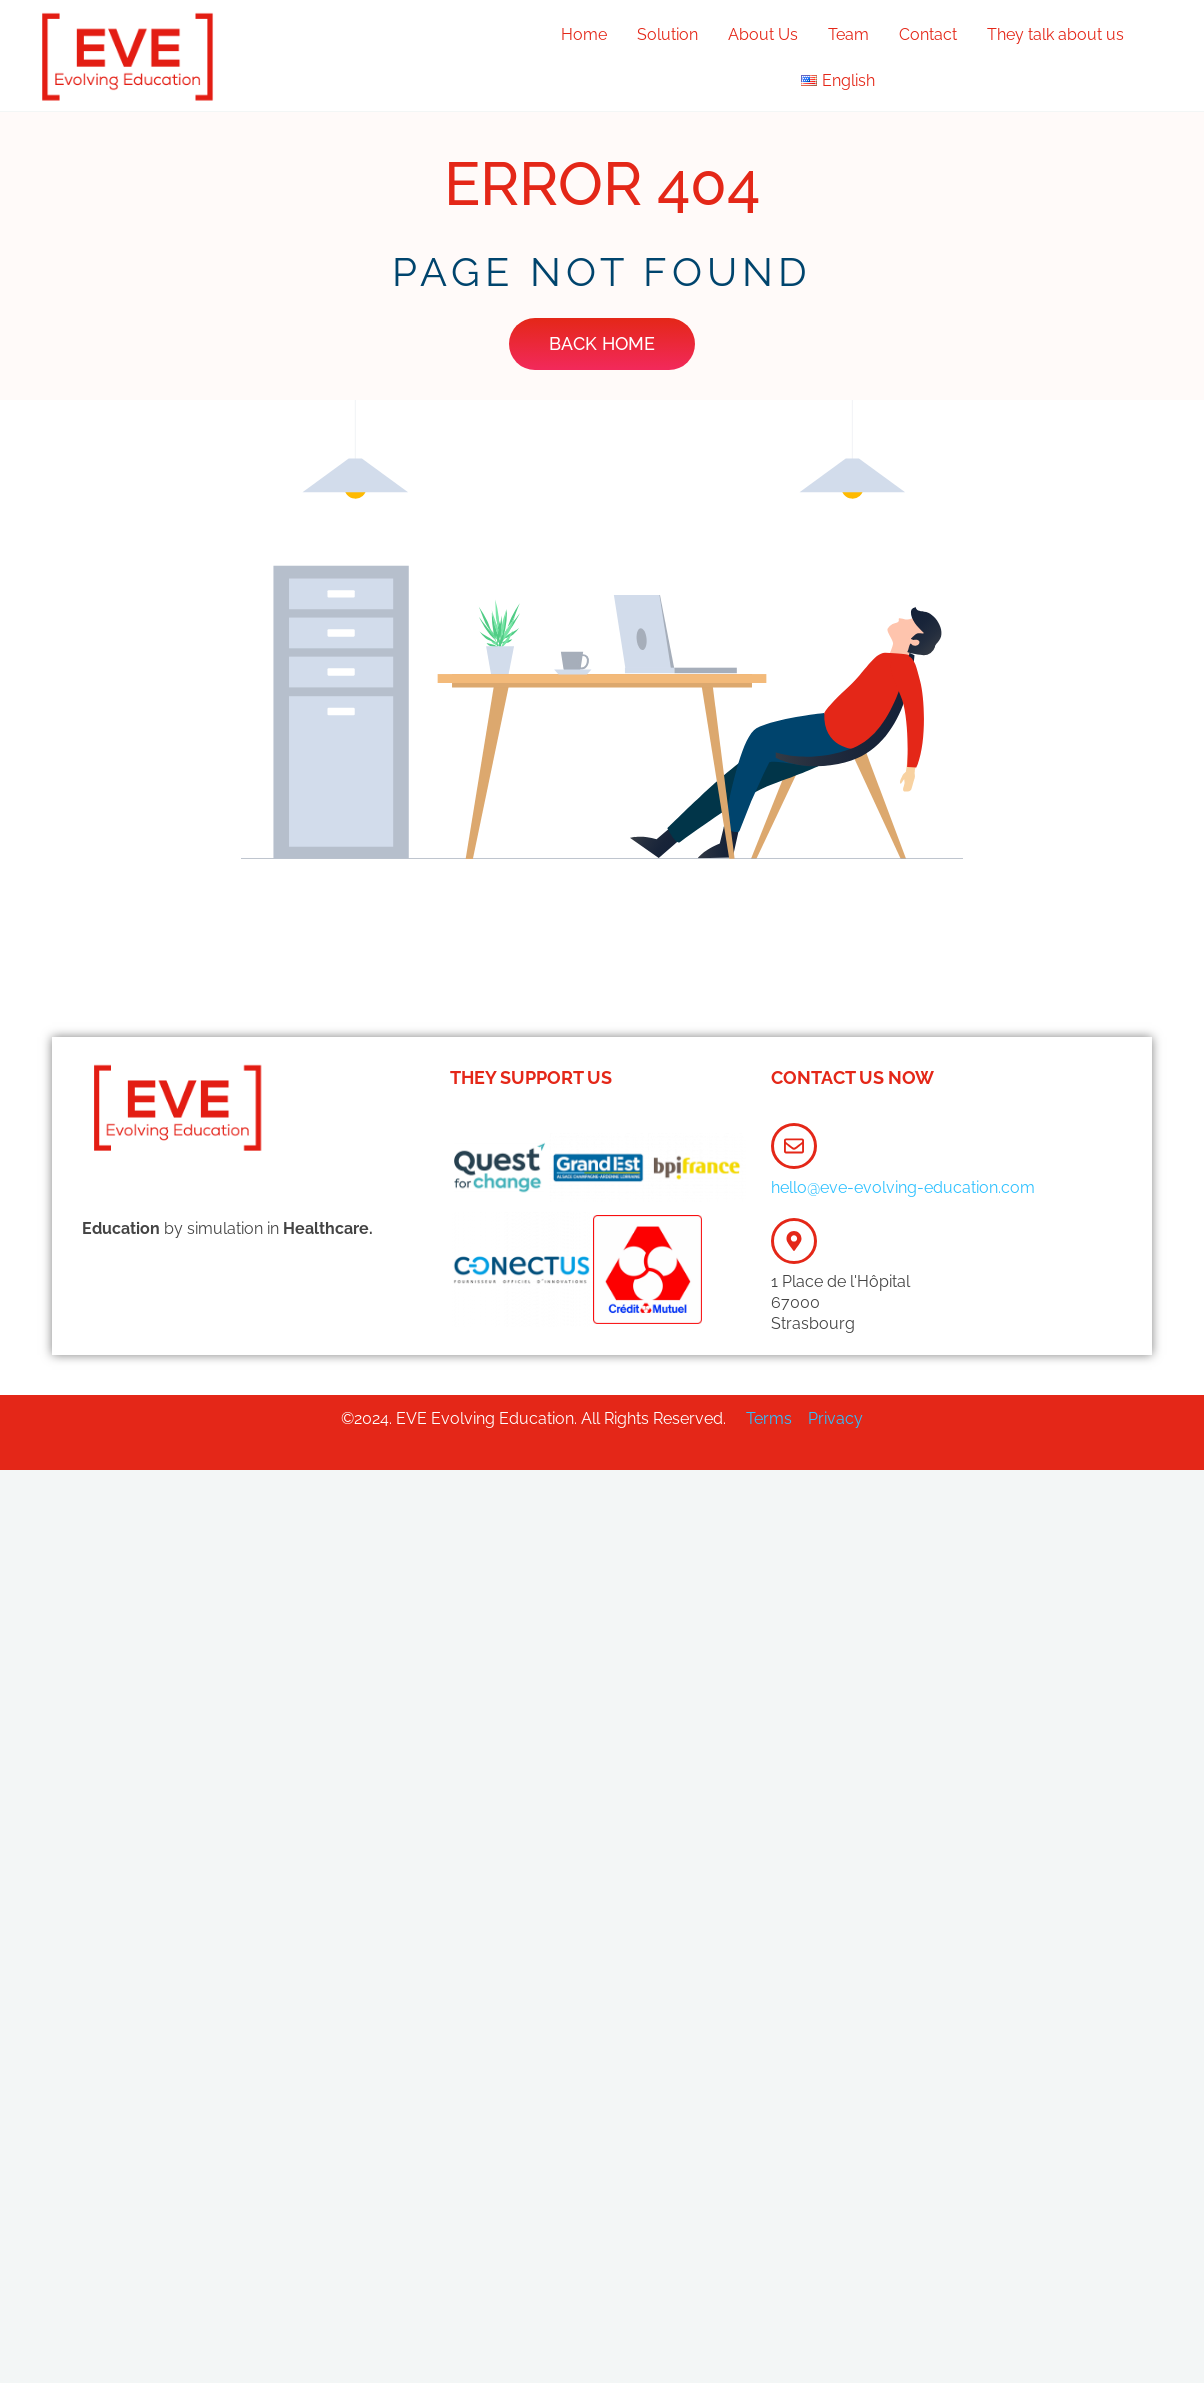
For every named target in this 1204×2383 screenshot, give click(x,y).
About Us (763, 34)
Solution (667, 34)
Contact (928, 34)
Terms (771, 1418)
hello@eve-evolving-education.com (903, 1187)
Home (584, 34)
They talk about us (1055, 34)
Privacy (835, 1418)
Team (848, 34)
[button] (843, 81)
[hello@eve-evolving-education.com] (794, 1146)
